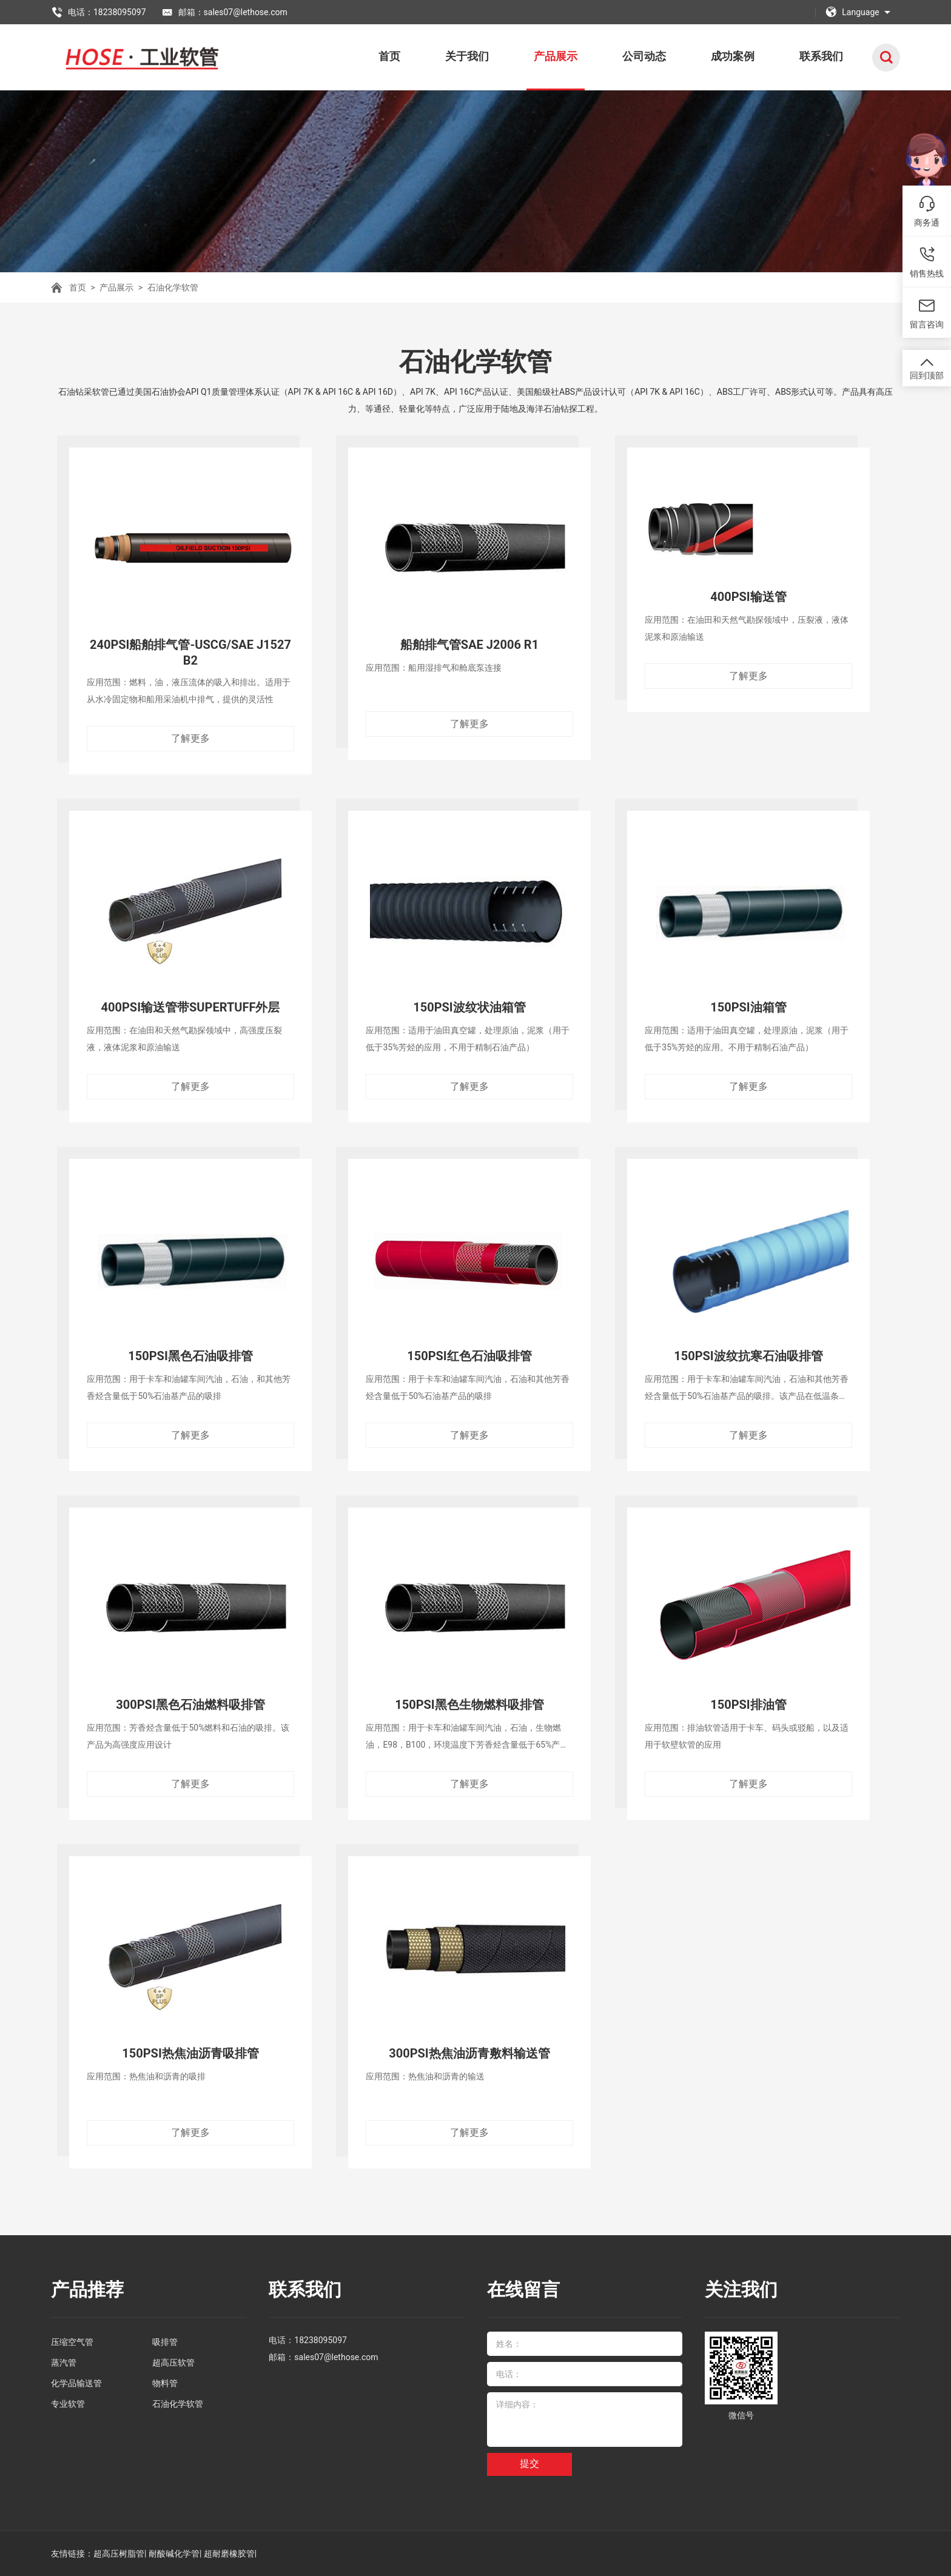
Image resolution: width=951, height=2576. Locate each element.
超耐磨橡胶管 (229, 2553)
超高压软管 (173, 2362)
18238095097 (320, 2340)
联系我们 (821, 56)
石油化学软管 (172, 287)
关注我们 (741, 2289)
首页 (389, 56)
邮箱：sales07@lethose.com (224, 12)
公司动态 (644, 56)
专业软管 (68, 2404)
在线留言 (523, 2289)
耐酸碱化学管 (174, 2553)
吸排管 (165, 2342)
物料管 (165, 2383)
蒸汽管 (63, 2362)
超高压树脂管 (118, 2553)
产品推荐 (87, 2289)
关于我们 (467, 56)
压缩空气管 (72, 2342)
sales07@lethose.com (336, 2357)
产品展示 (555, 56)
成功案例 (732, 56)
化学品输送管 (76, 2383)
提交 (529, 2463)
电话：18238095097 (98, 12)
